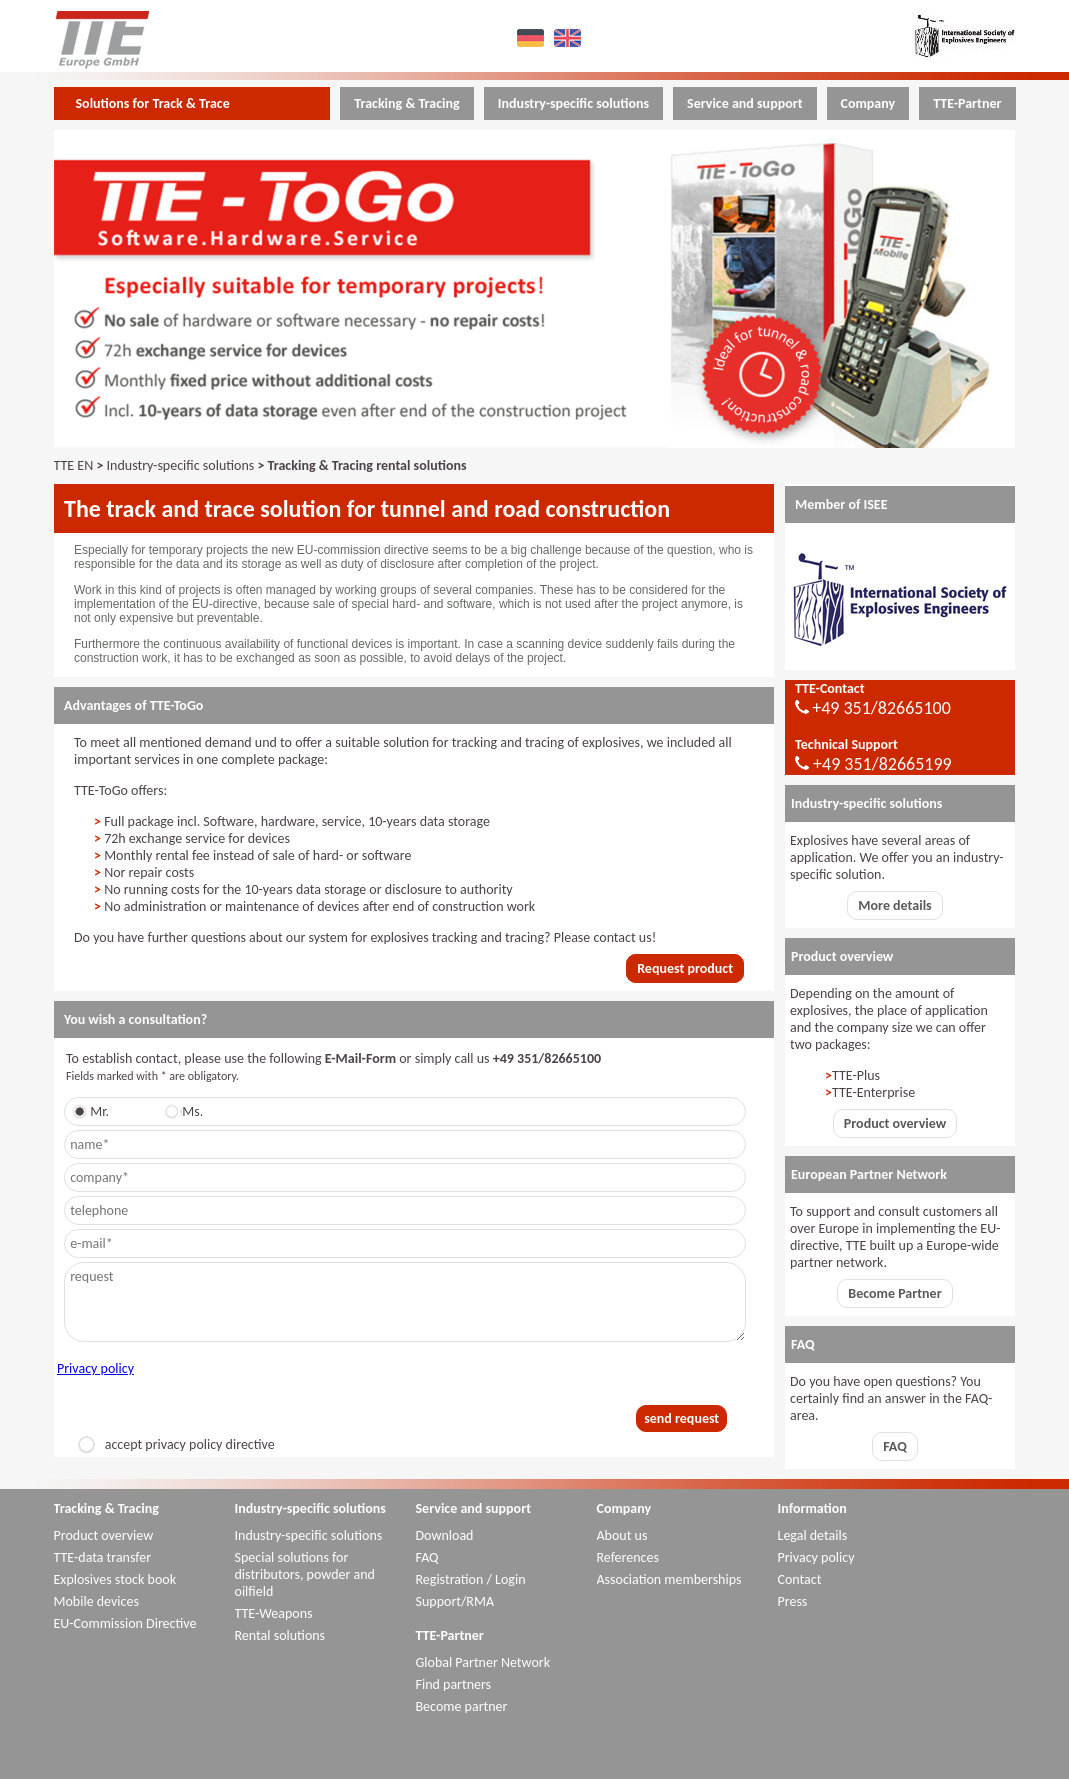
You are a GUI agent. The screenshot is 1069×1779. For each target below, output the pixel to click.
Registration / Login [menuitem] (471, 1579)
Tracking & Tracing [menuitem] (406, 103)
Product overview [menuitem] (104, 1535)
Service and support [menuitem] (744, 103)
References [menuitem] (628, 1557)
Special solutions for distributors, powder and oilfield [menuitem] (305, 1574)
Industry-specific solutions (181, 465)
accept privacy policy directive (176, 1444)
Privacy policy (95, 1368)
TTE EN (74, 465)
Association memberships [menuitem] (669, 1579)
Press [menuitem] (793, 1601)
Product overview (895, 1123)
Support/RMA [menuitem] (455, 1601)
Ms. (187, 1111)
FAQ (895, 1446)
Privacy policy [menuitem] (816, 1557)
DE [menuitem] (532, 37)
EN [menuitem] (569, 37)
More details (894, 905)
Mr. (94, 1111)
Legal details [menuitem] (813, 1535)
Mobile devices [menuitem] (96, 1601)
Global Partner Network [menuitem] (483, 1662)
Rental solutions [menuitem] (280, 1635)
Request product (685, 968)
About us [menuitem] (622, 1535)
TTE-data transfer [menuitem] (103, 1557)
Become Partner (894, 1293)
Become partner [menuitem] (462, 1706)
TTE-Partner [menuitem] (967, 103)
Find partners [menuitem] (454, 1684)
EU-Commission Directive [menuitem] (125, 1623)
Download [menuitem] (445, 1535)
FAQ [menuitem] (427, 1557)
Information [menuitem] (812, 1508)
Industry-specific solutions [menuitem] (573, 103)
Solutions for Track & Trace (153, 103)
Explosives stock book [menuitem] (115, 1579)
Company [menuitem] (868, 103)
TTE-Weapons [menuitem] (274, 1613)
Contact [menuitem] (800, 1579)
